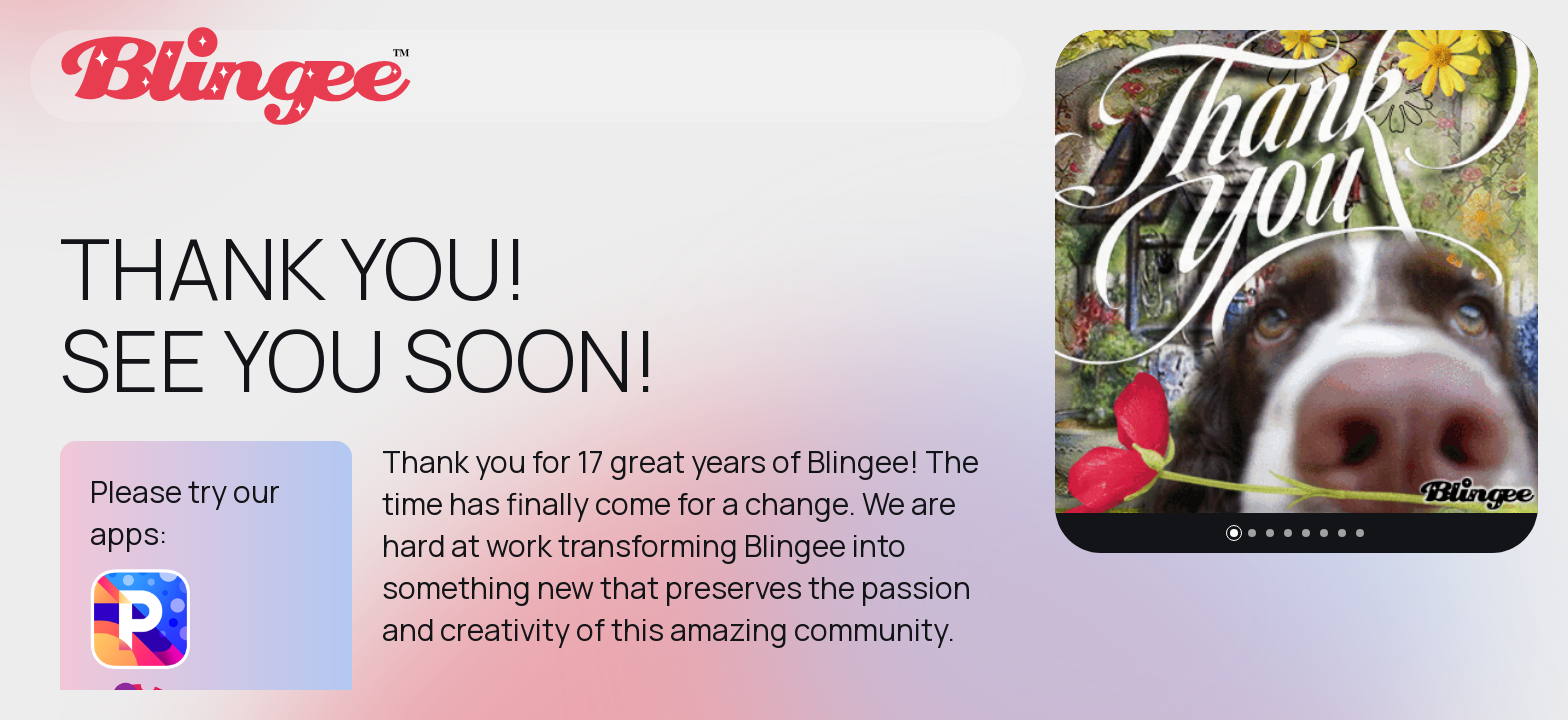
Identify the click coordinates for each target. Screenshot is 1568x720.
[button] (1234, 533)
